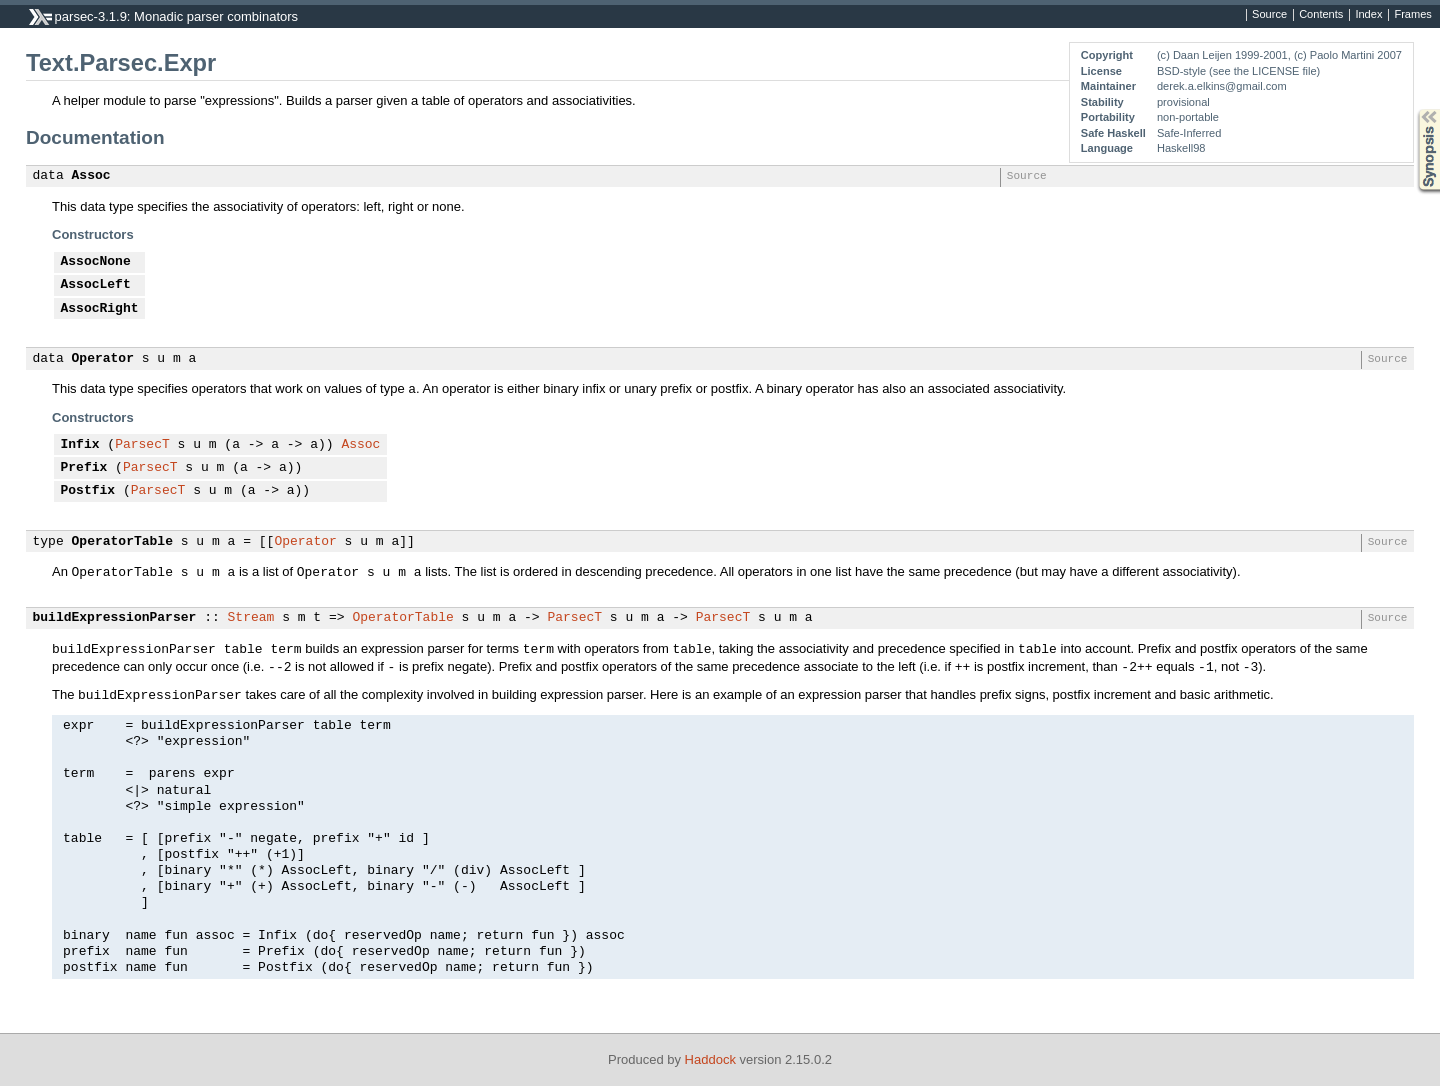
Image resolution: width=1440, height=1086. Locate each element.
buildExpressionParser (115, 618)
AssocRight (100, 309)
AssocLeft (96, 285)
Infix (80, 445)
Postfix (88, 491)
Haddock (710, 1059)
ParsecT (142, 445)
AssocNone (96, 262)
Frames (1412, 15)
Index (1368, 15)
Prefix (84, 468)
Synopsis (1413, 109)
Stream (251, 618)
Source (1269, 15)
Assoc (91, 176)
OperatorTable (122, 542)
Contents (1321, 15)
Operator (103, 359)
